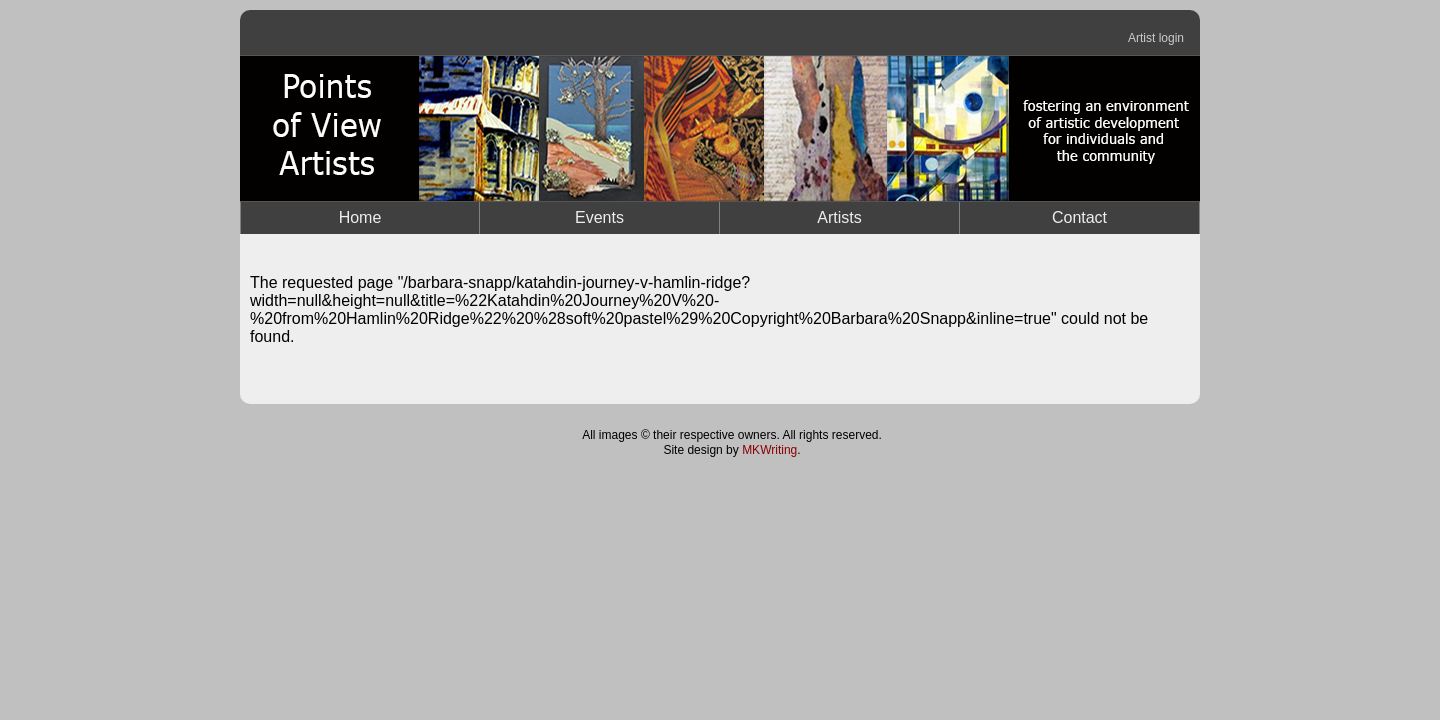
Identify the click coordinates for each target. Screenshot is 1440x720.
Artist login (1156, 38)
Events (599, 217)
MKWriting (769, 450)
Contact (1079, 217)
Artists (839, 217)
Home (360, 217)
